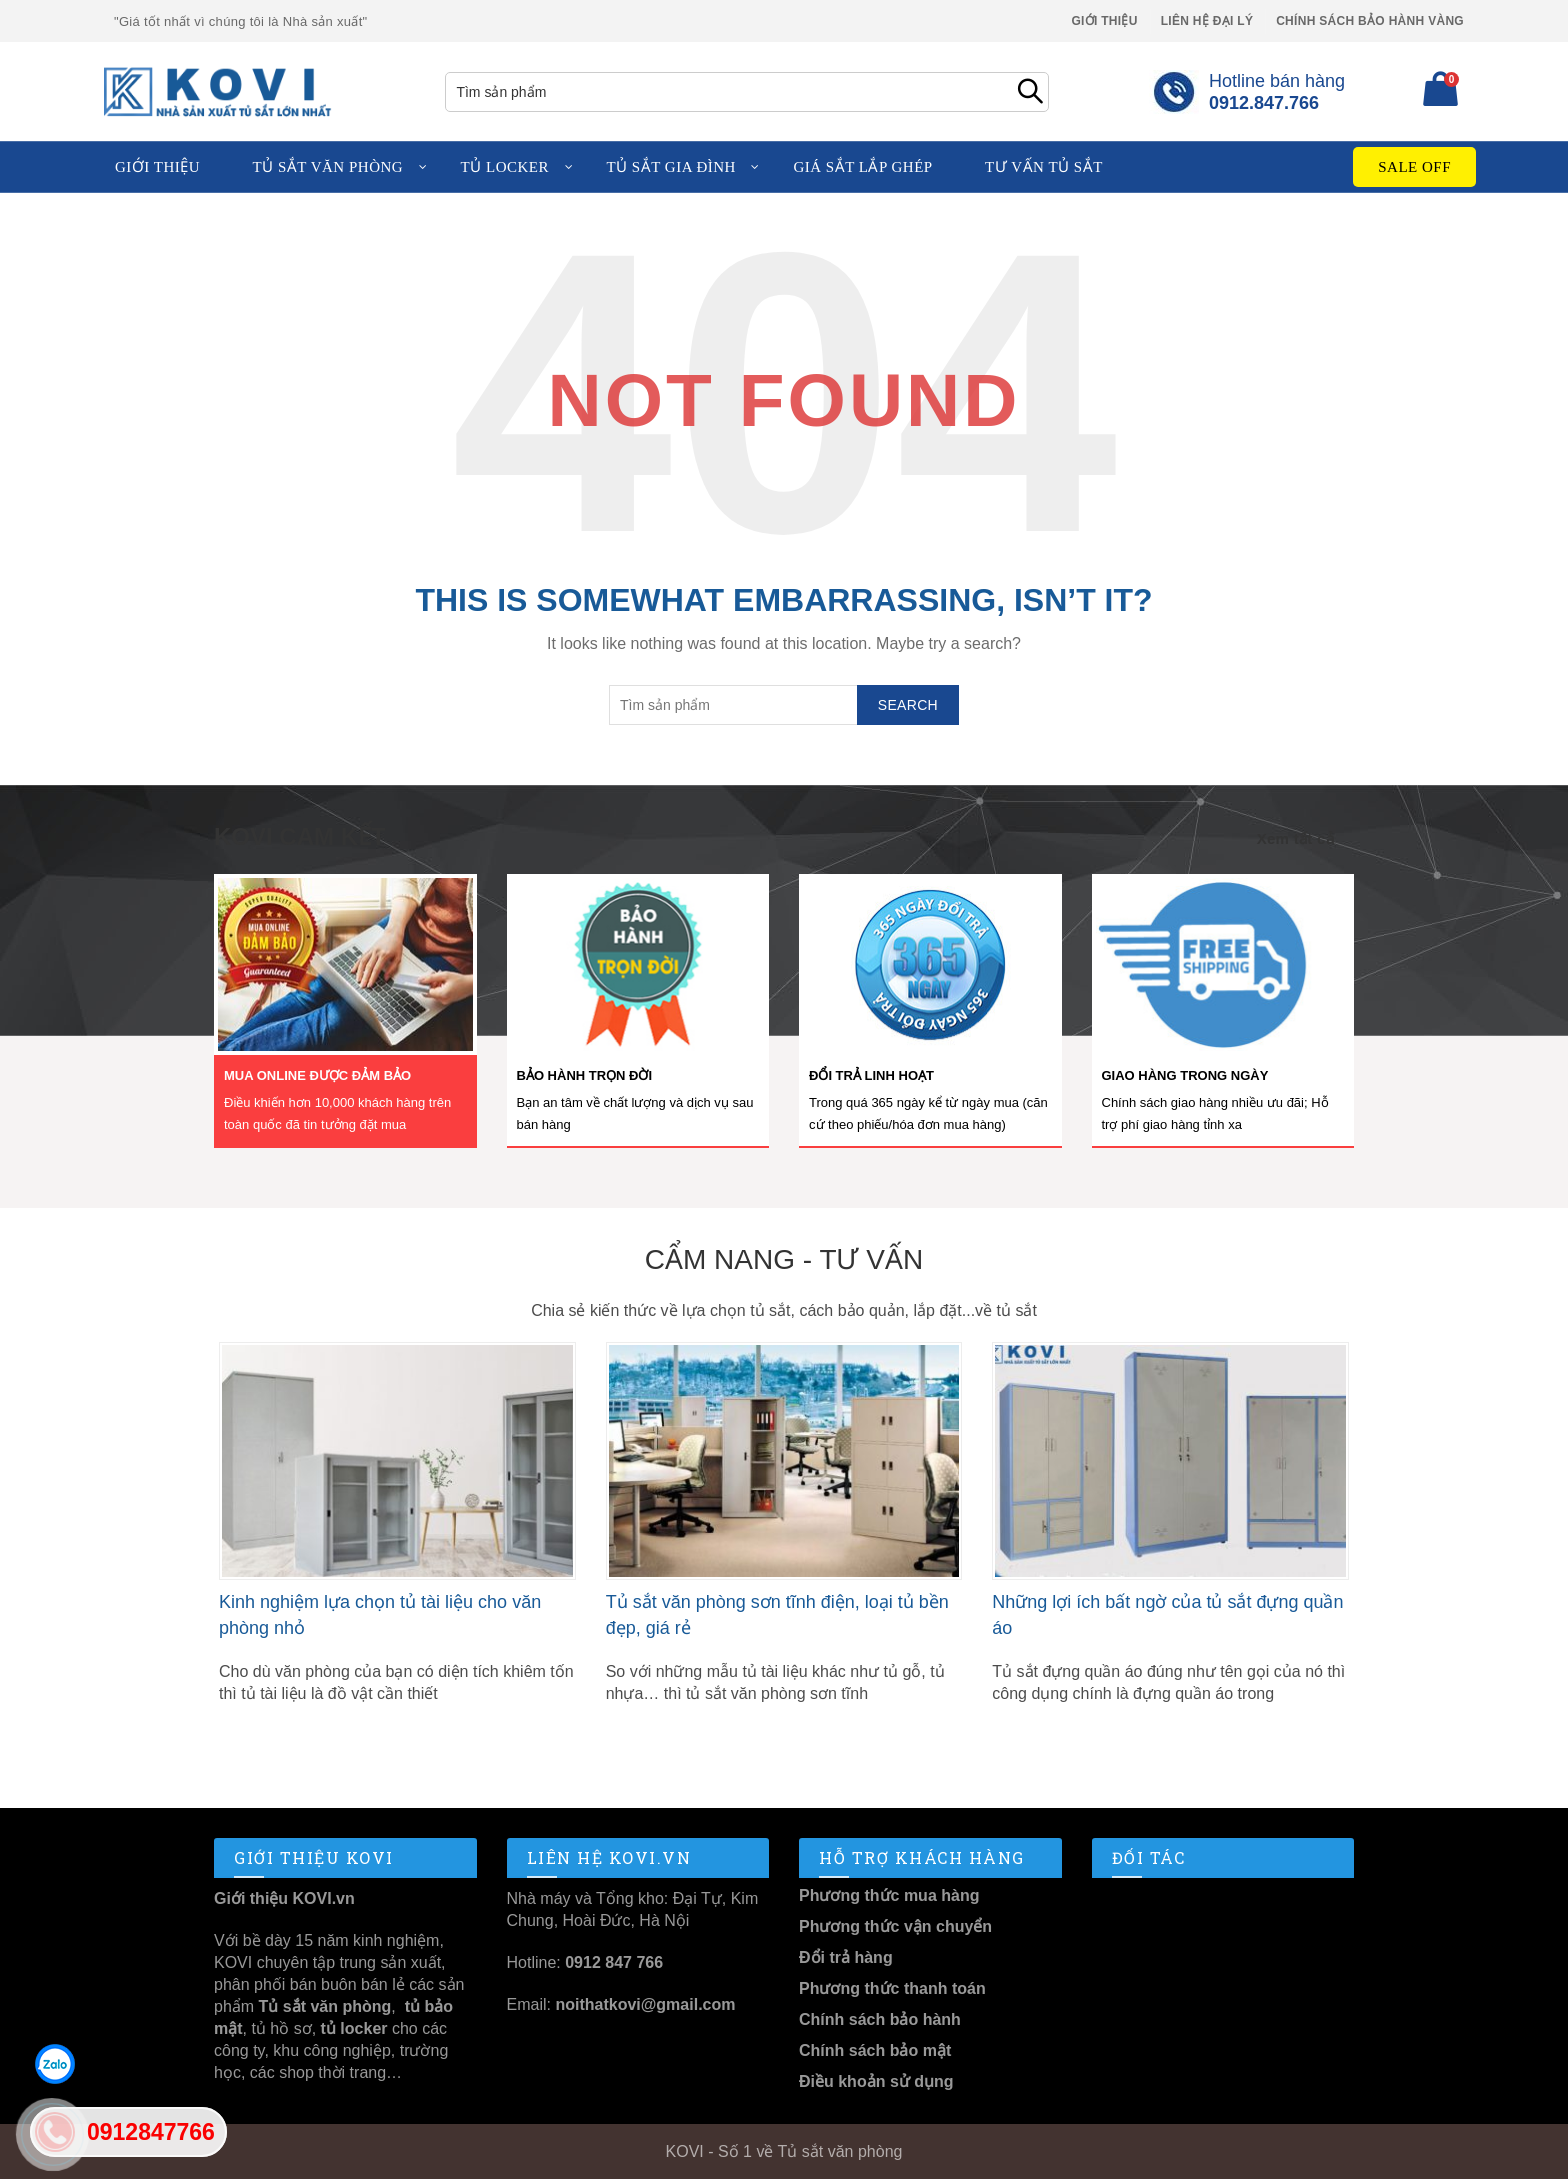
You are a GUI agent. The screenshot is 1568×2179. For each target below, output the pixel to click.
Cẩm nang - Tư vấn (784, 1259)
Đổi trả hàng (846, 1957)
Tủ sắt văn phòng (328, 167)
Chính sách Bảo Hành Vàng (1370, 21)
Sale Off (1414, 167)
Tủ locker (505, 167)
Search (1029, 92)
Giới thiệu (1104, 21)
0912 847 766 (614, 1962)
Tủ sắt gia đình (670, 167)
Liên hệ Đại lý (1207, 21)
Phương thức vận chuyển (895, 1926)
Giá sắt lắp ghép (862, 167)
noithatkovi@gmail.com (645, 2004)
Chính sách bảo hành (880, 2019)
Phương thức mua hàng (889, 1895)
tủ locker (351, 2028)
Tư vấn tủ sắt (1044, 167)
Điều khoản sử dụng (876, 2081)
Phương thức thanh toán (892, 1988)
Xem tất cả (1295, 838)
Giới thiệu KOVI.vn (284, 1898)
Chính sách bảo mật (875, 2050)
